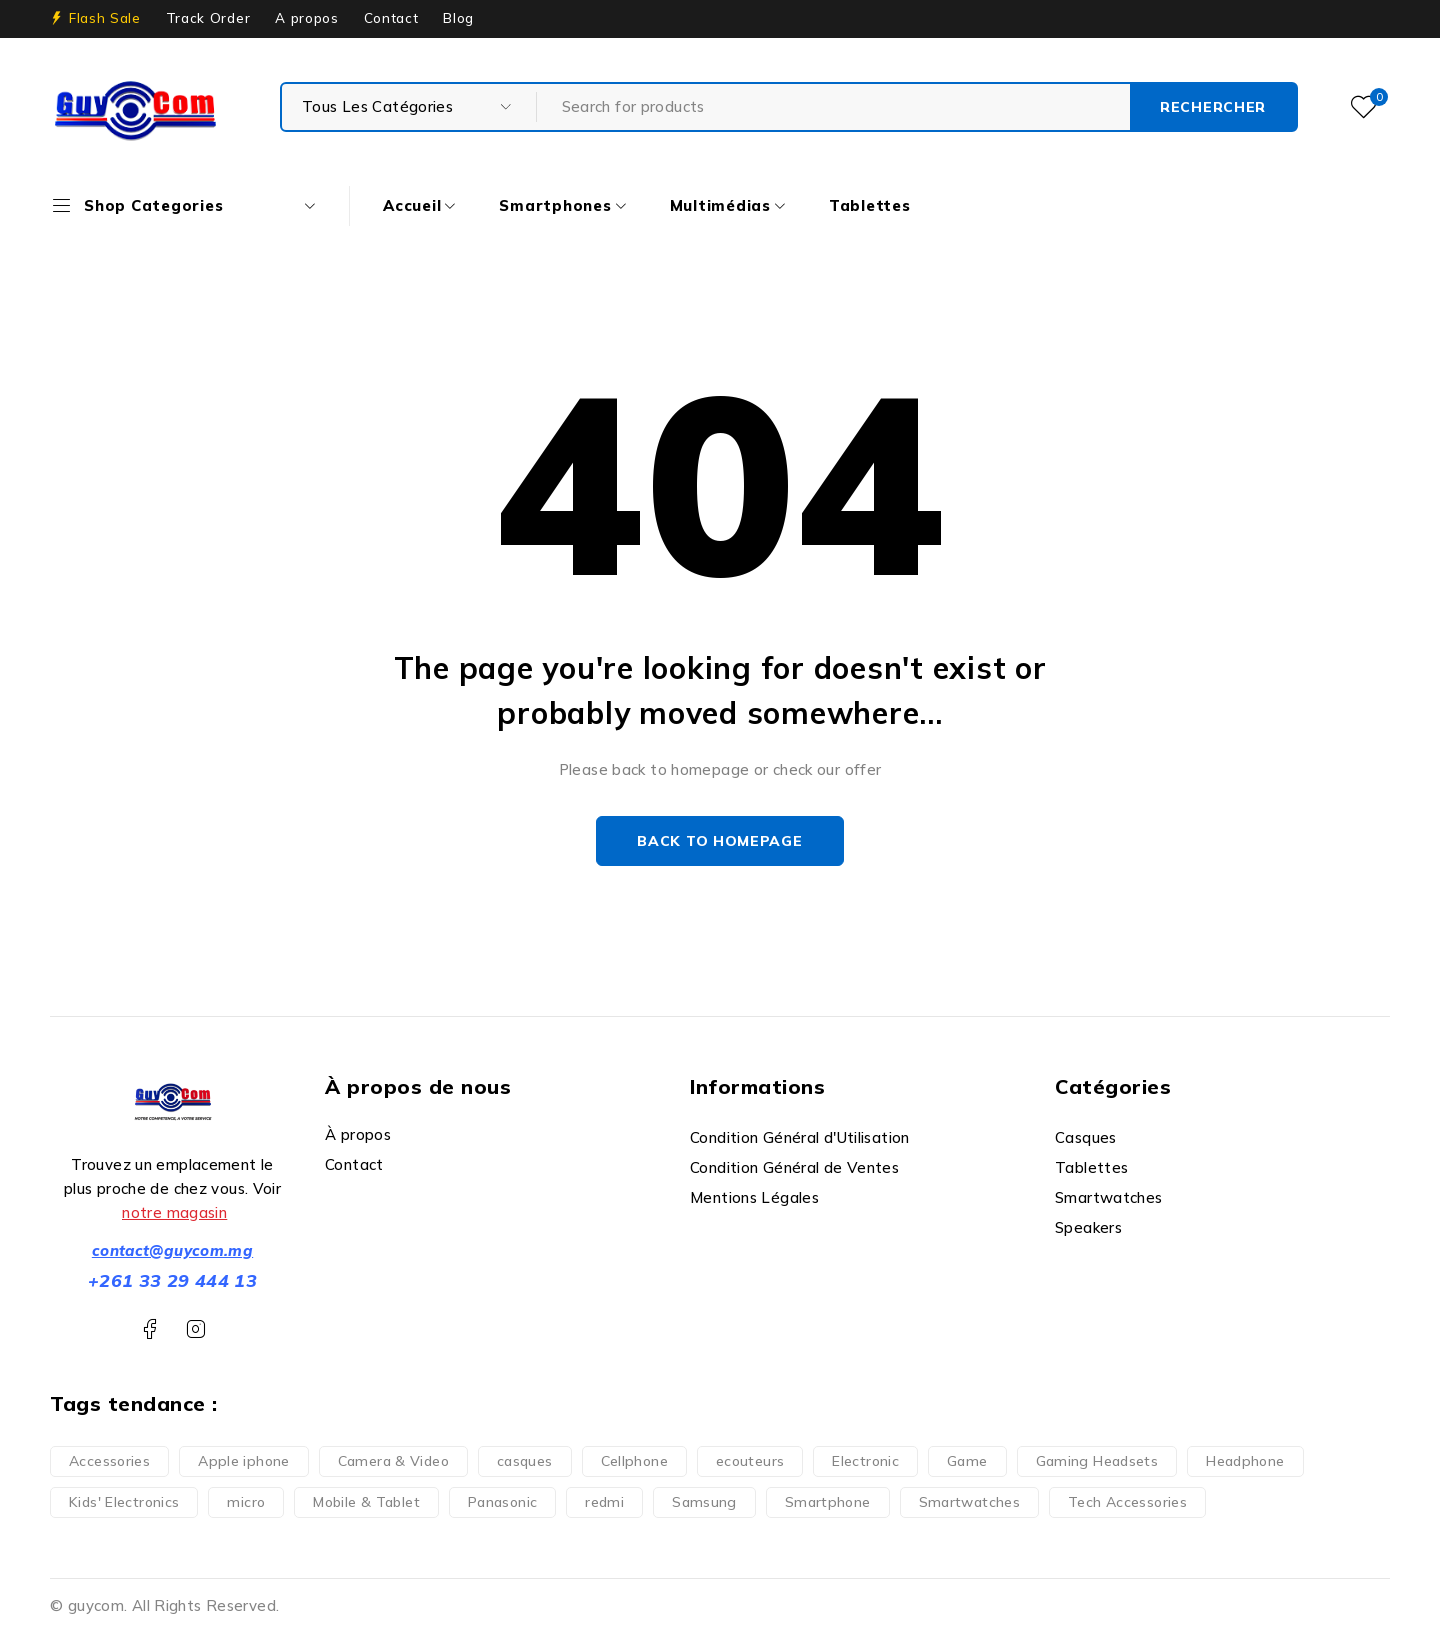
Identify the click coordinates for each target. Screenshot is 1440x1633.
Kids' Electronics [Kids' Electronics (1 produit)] (124, 1502)
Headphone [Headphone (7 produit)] (1245, 1461)
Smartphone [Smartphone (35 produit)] (828, 1502)
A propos (306, 18)
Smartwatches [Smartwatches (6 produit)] (970, 1502)
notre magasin (174, 1212)
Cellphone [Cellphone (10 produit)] (634, 1461)
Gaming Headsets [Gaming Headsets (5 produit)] (1097, 1461)
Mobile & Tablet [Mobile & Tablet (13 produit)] (366, 1502)
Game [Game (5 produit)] (967, 1461)
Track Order (208, 18)
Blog (458, 18)
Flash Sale (105, 18)
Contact (391, 18)
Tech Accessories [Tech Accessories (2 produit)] (1127, 1502)
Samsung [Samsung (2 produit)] (704, 1502)
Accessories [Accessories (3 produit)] (109, 1461)
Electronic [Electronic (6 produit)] (865, 1461)
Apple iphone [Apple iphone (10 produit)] (244, 1461)
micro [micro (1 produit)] (246, 1502)
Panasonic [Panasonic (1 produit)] (502, 1502)
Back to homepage (719, 841)
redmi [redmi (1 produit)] (604, 1502)
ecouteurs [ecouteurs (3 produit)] (750, 1461)
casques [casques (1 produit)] (525, 1461)
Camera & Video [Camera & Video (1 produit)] (393, 1461)
